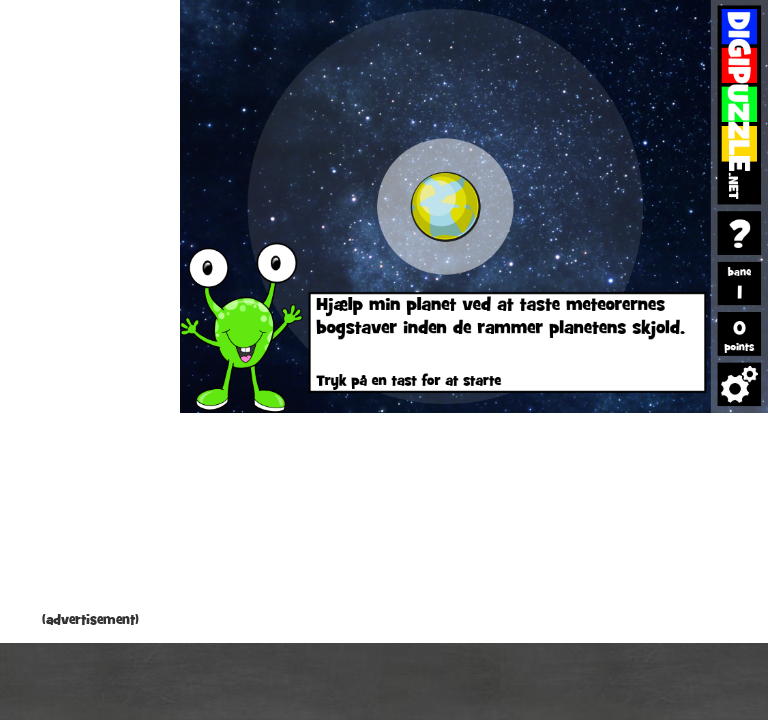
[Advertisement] (90, 310)
